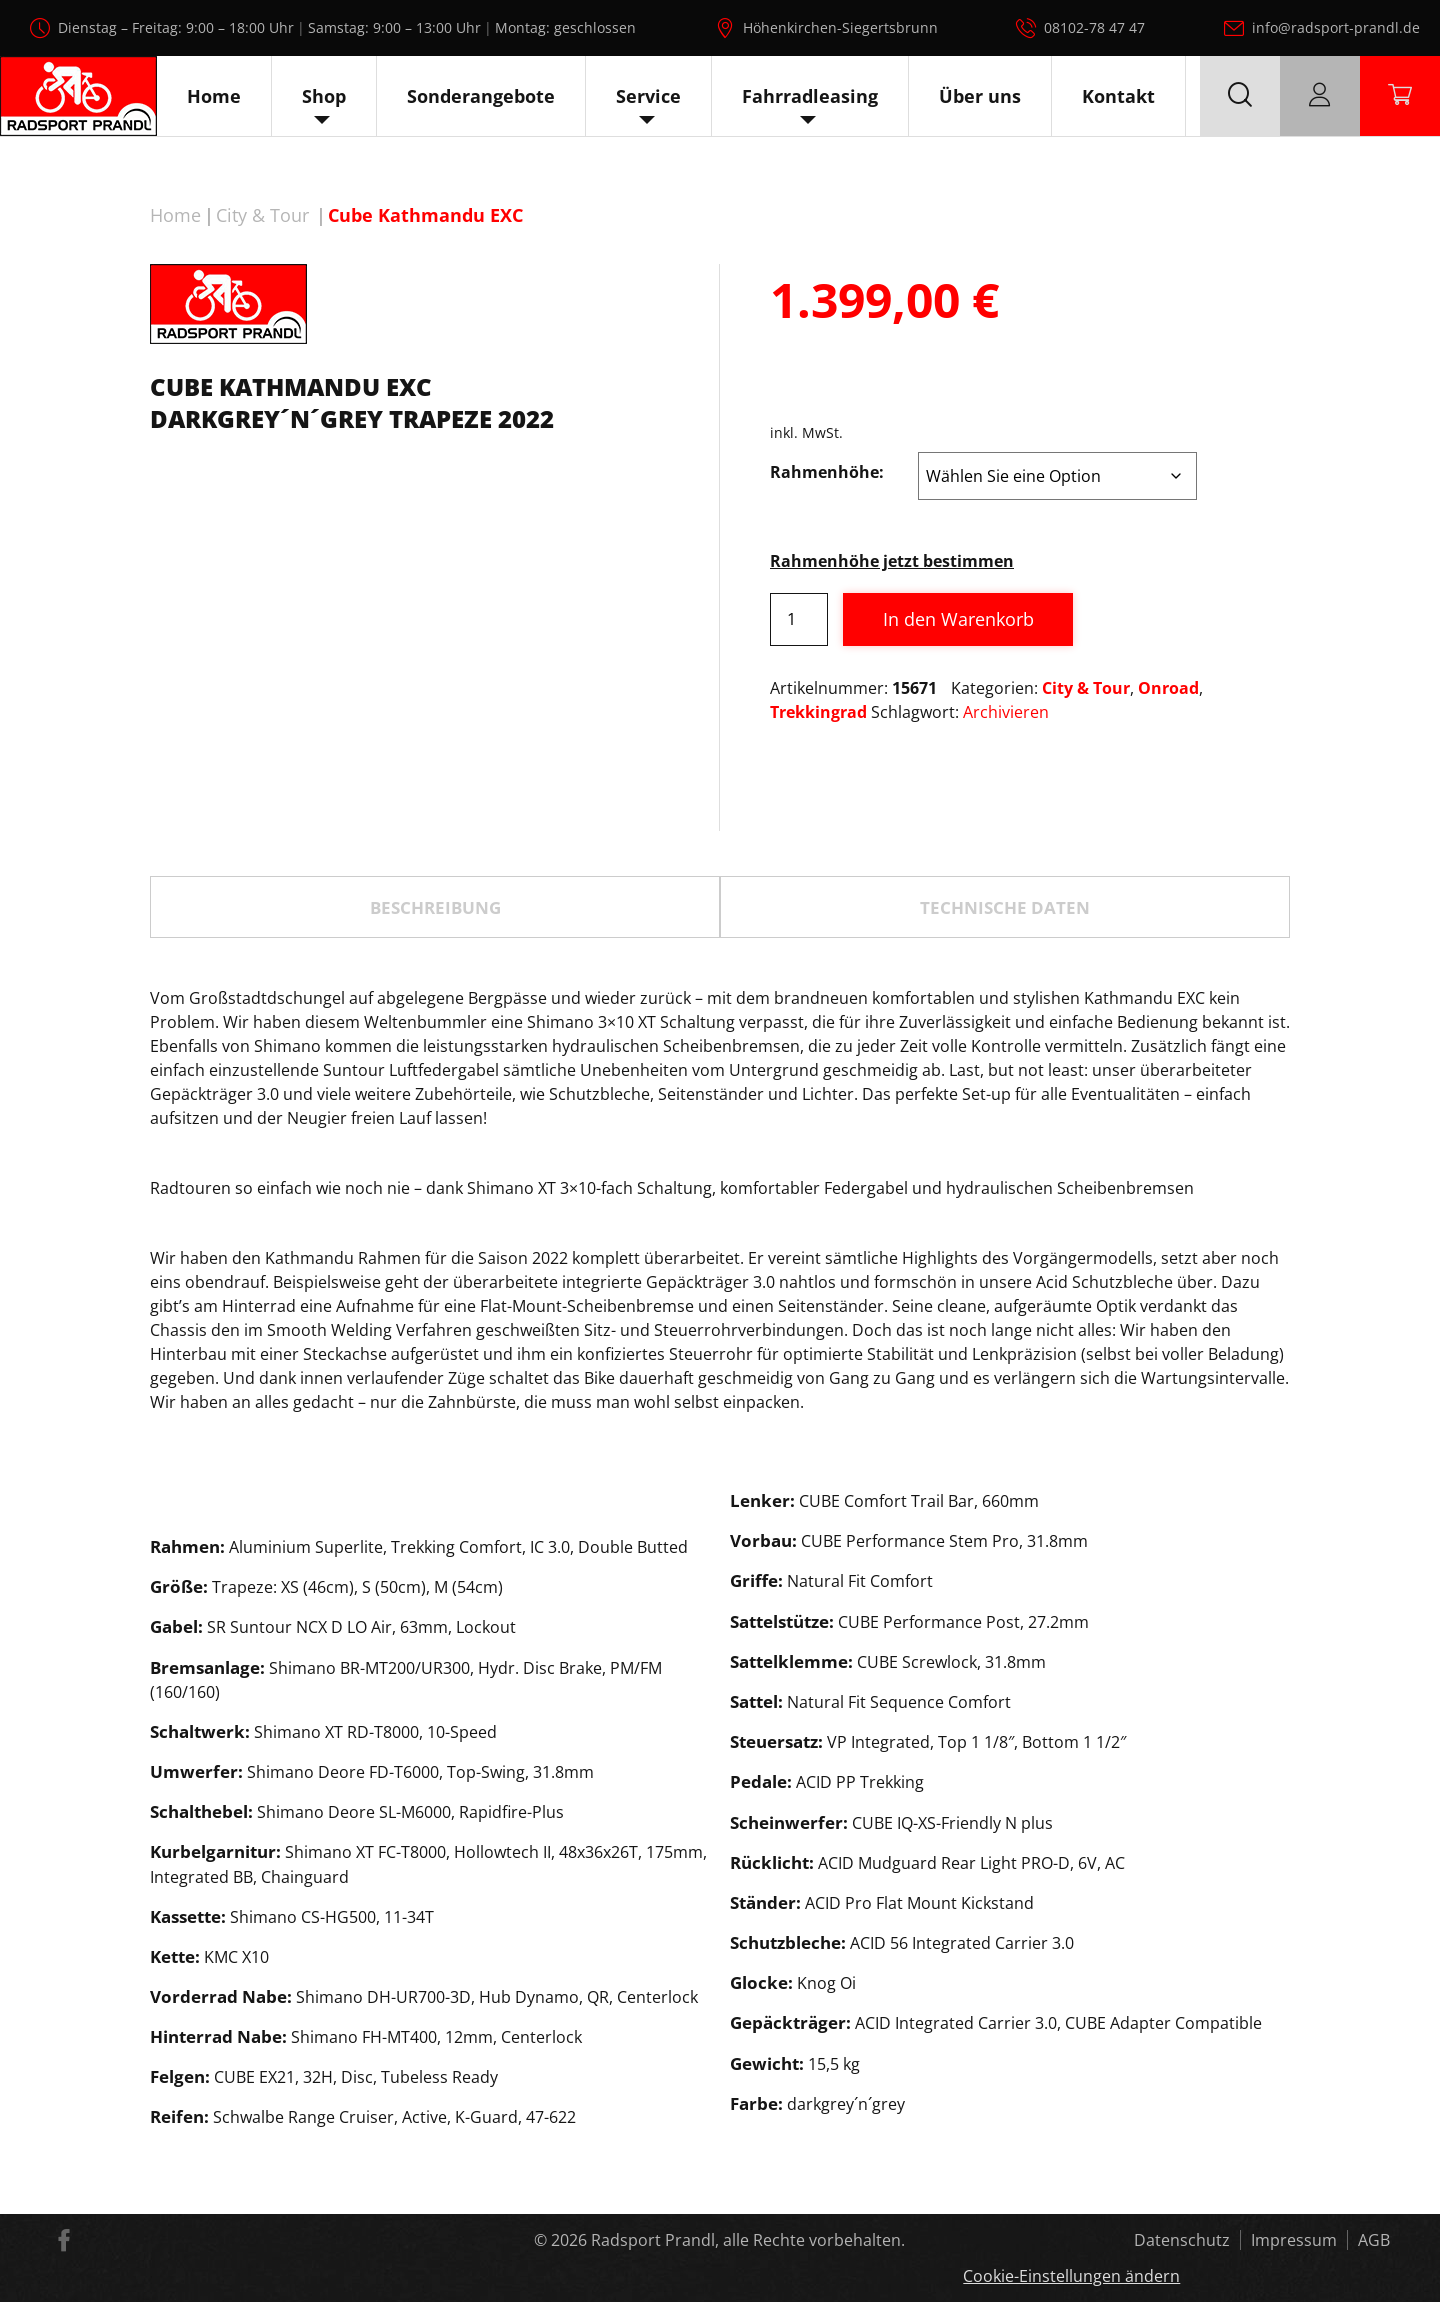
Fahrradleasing (810, 96)
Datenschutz (1182, 2240)
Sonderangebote (481, 96)
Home (214, 96)
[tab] (435, 907)
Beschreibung (435, 907)
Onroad (1168, 688)
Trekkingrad (818, 712)
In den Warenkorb (958, 619)
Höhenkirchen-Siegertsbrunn (840, 27)
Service (648, 96)
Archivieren (1006, 712)
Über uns (980, 96)
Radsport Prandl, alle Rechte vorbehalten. (748, 2240)
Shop (324, 96)
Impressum (1294, 2240)
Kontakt (1118, 96)
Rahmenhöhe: (827, 472)
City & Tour (262, 215)
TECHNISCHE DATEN (1005, 907)
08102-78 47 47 (1094, 27)
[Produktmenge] (799, 619)
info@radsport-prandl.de (1336, 27)
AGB (1374, 2240)
